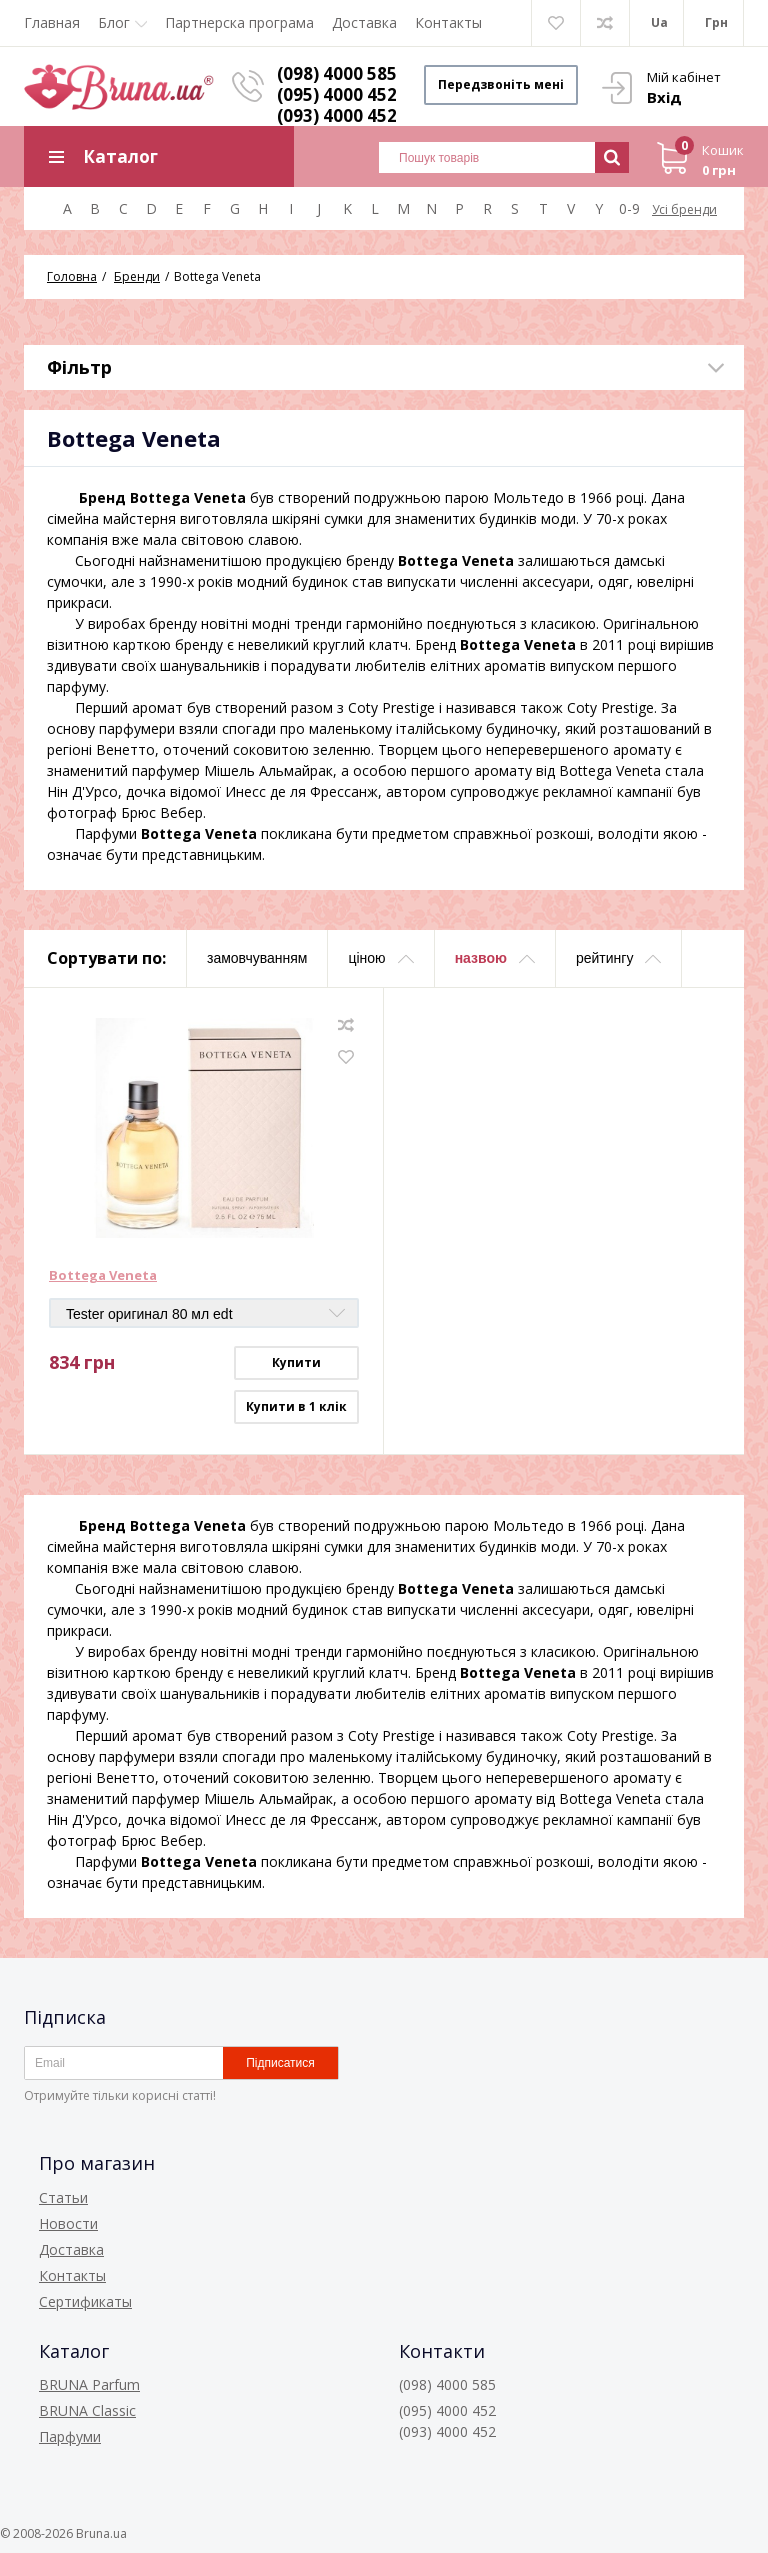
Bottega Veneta (103, 1276)
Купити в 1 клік (296, 1406)
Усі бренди (684, 209)
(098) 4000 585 (337, 73)
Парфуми (70, 2436)
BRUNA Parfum (89, 2384)
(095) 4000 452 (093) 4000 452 (337, 105)
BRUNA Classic (87, 2410)
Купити (296, 1362)
